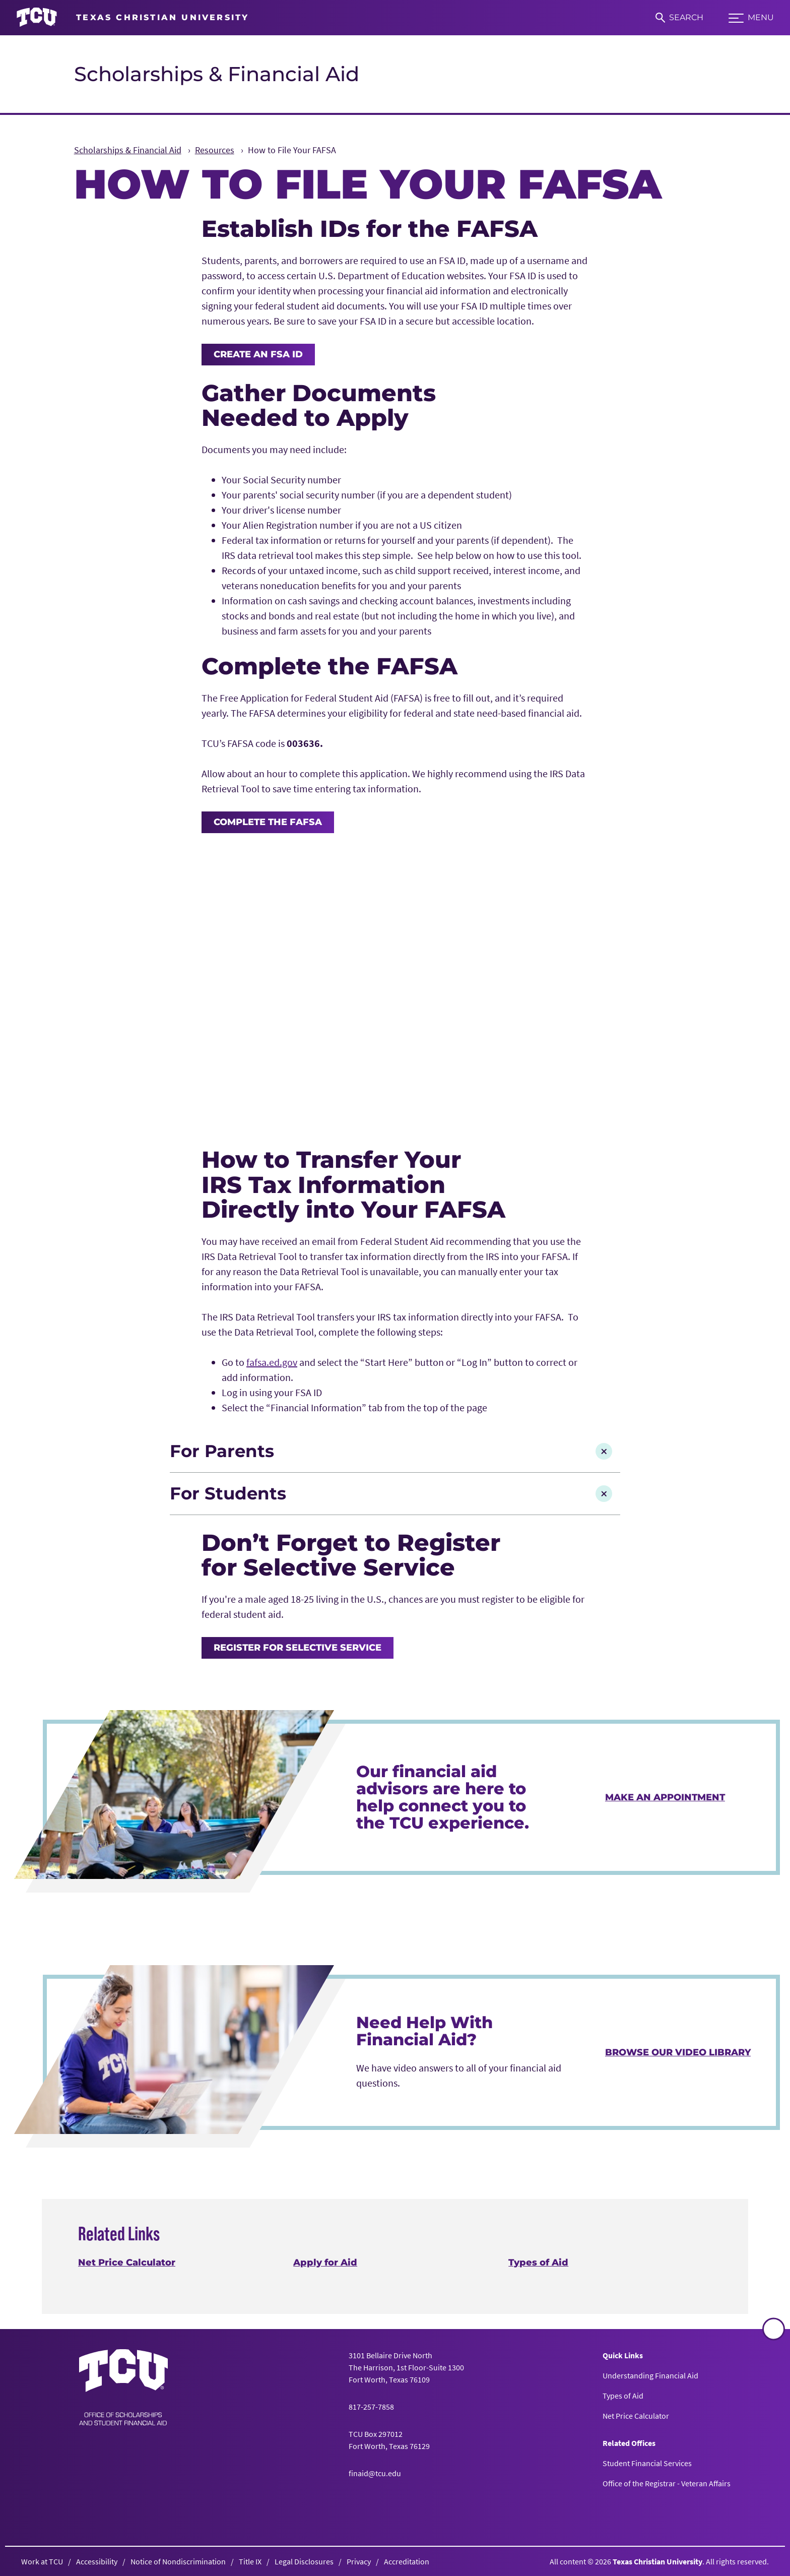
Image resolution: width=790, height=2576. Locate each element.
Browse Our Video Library (678, 2052)
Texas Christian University (657, 2561)
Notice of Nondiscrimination (178, 2561)
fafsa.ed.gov (271, 1362)
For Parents (391, 1451)
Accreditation (406, 2561)
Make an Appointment (665, 1797)
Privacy (359, 2561)
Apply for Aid (325, 2262)
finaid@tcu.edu (375, 2473)
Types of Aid (539, 2262)
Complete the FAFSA (268, 822)
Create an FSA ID (258, 354)
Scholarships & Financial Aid (216, 73)
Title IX (250, 2561)
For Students (391, 1493)
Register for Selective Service (297, 1647)
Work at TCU (42, 2561)
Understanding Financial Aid (650, 2375)
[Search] (679, 17)
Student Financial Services (647, 2463)
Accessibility (96, 2561)
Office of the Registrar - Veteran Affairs (667, 2483)
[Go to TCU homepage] (132, 18)
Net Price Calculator (126, 2262)
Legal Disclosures (304, 2561)
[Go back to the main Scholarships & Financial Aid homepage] (123, 2387)
